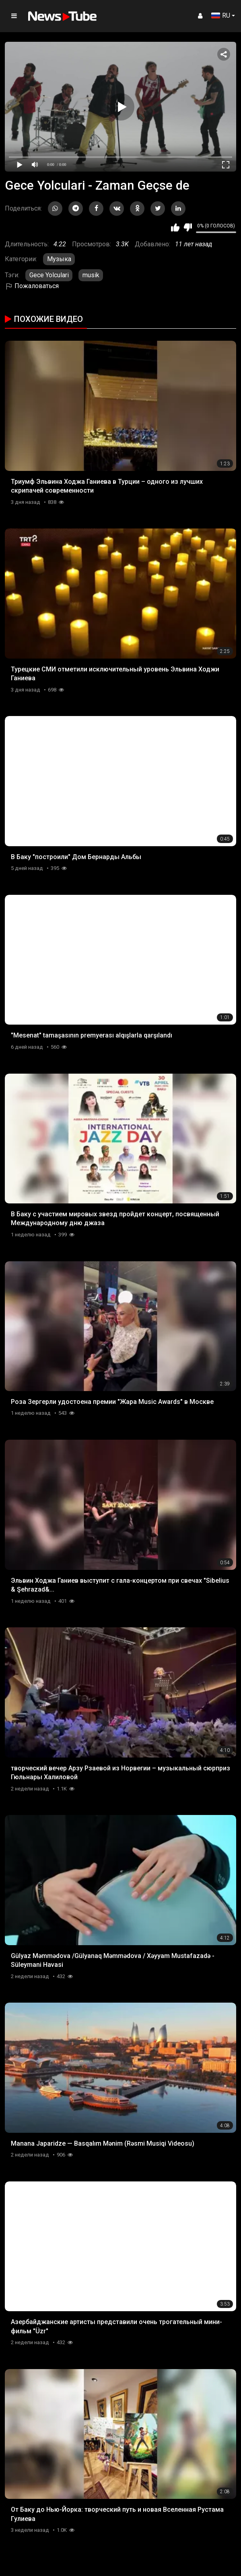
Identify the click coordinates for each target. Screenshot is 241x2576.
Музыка (59, 259)
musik (90, 275)
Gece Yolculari (49, 275)
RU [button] (220, 15)
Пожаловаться (32, 286)
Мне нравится (175, 227)
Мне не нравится (187, 227)
